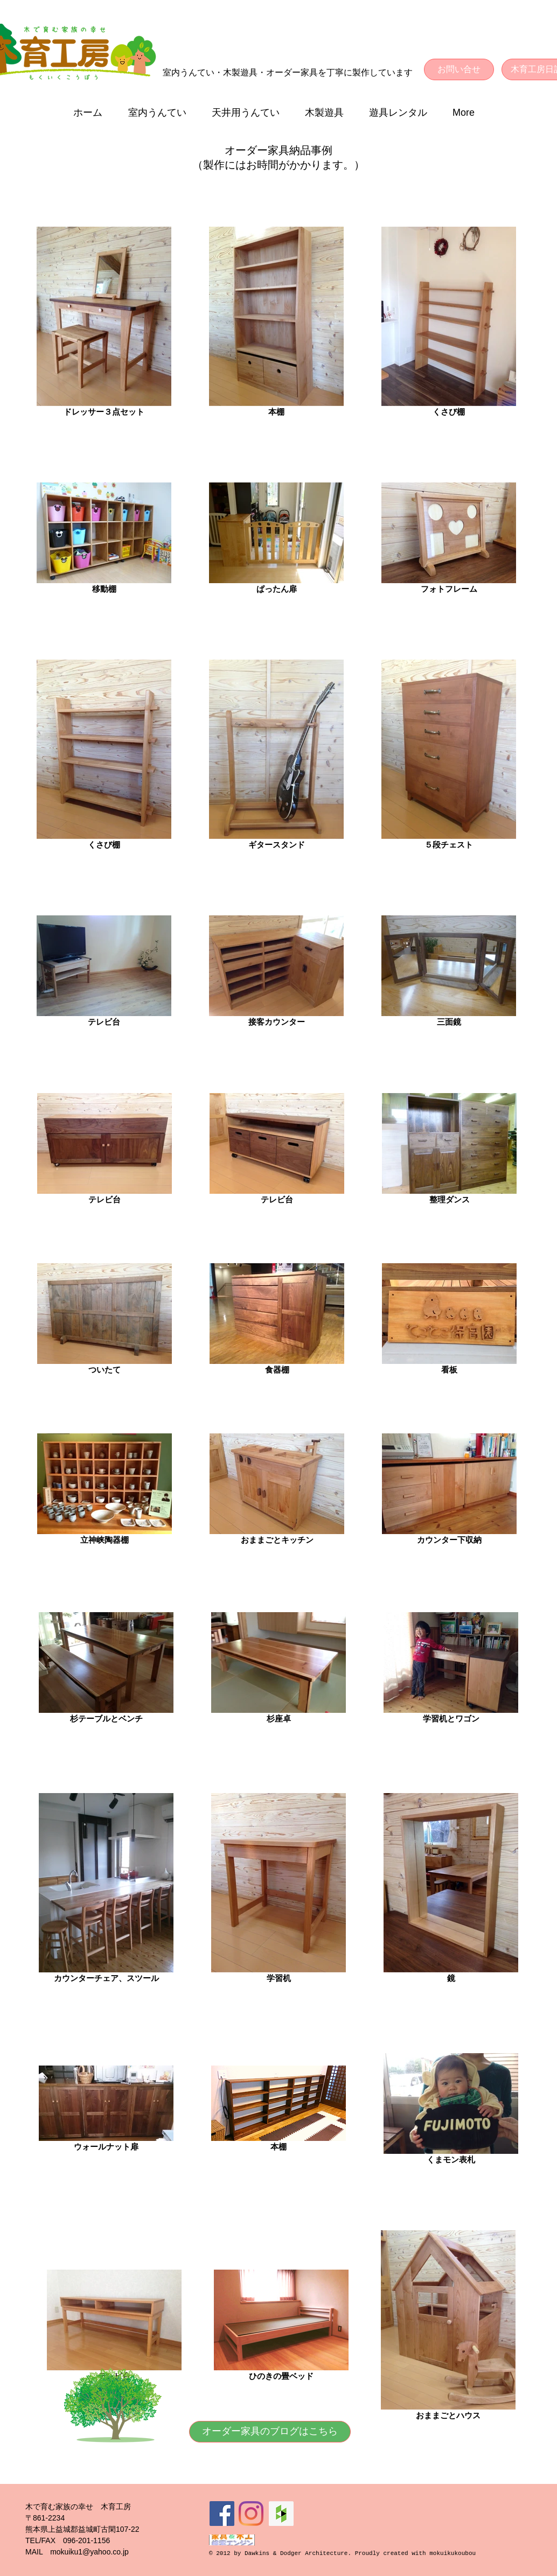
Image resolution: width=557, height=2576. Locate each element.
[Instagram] (251, 2513)
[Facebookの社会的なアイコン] (222, 2513)
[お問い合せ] (459, 69)
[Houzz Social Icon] (281, 2513)
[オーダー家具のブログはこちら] (270, 2431)
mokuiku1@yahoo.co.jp (89, 2551)
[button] (162, 112)
